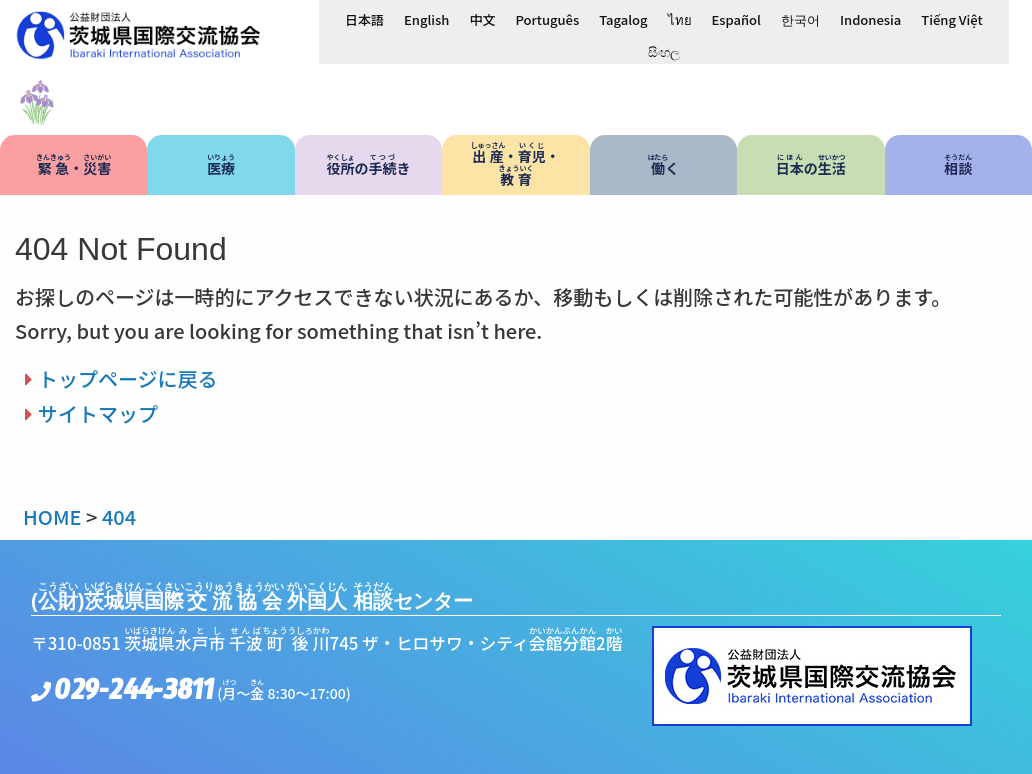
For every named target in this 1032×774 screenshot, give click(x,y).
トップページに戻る (128, 378)
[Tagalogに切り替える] (623, 19)
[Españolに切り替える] (736, 19)
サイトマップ (98, 413)
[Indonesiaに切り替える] (870, 19)
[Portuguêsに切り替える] (547, 19)
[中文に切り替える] (482, 19)
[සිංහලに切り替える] (664, 51)
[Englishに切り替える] (426, 19)
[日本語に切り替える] (364, 19)
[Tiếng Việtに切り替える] (951, 19)
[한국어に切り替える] (800, 19)
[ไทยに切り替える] (680, 19)
